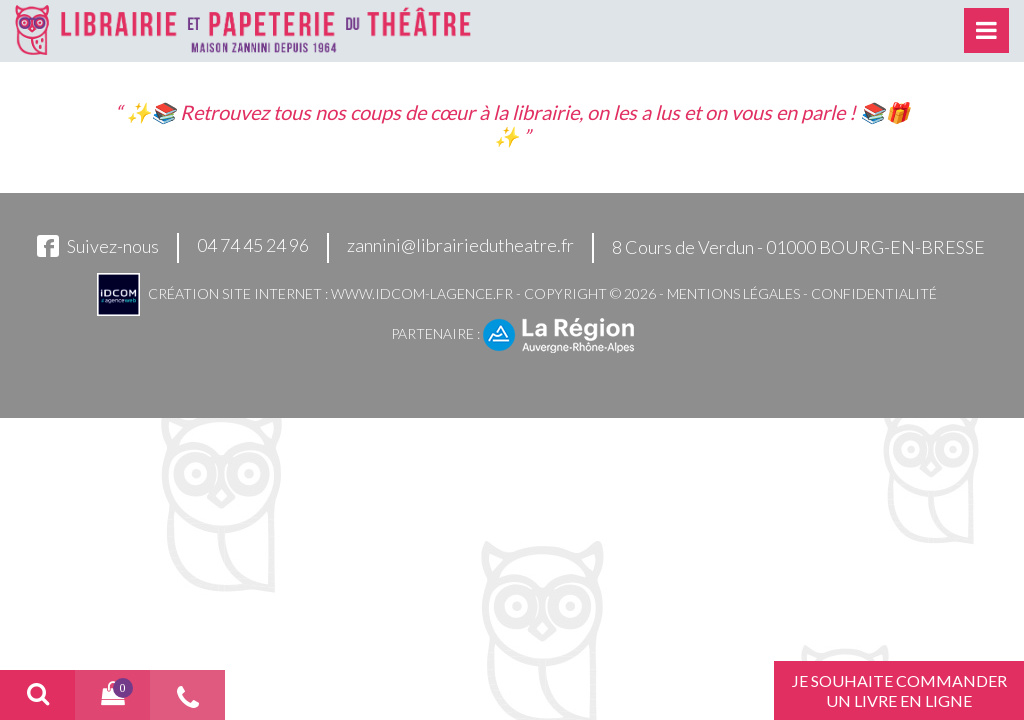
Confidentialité (874, 293)
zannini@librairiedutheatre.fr (460, 245)
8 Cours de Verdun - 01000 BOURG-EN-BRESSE (798, 247)
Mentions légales (733, 293)
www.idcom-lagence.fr (422, 293)
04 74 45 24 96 (253, 245)
